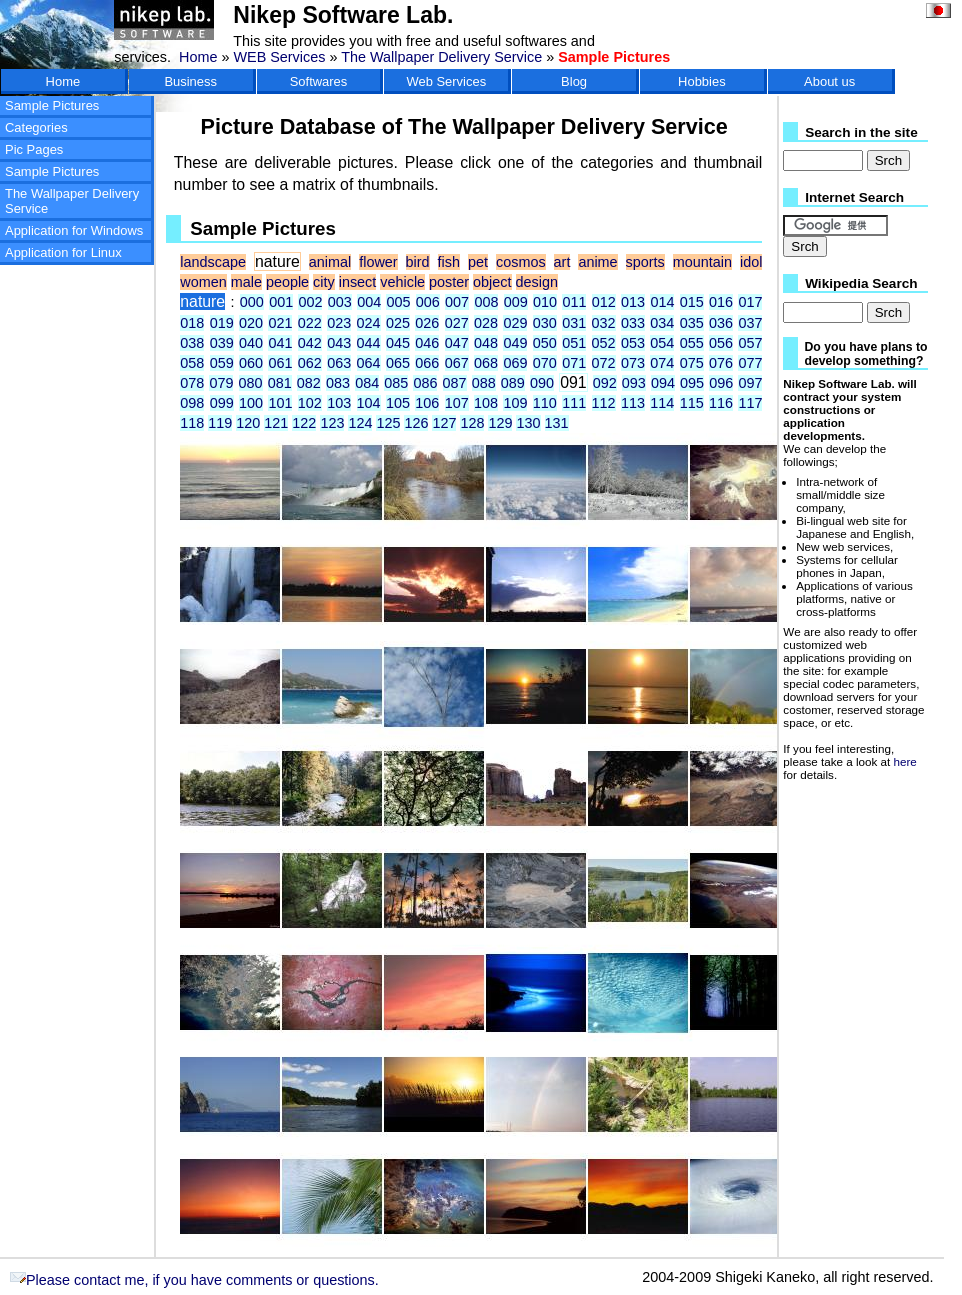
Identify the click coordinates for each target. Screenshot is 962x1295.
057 (750, 343)
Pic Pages (34, 149)
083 (338, 383)
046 (427, 343)
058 (192, 363)
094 (663, 383)
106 (427, 403)
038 (192, 343)
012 (604, 302)
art (562, 262)
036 (721, 323)
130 (528, 423)
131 (557, 423)
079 (221, 383)
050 (545, 343)
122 (304, 423)
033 (633, 323)
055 (692, 343)
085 (396, 383)
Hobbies (702, 81)
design (537, 282)
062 (310, 363)
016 (721, 302)
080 (251, 383)
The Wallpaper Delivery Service (441, 57)
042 (310, 343)
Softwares (319, 81)
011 (574, 302)
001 (281, 302)
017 (750, 302)
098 (192, 403)
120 (248, 423)
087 (455, 383)
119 (220, 423)
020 (251, 323)
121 (276, 423)
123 (332, 423)
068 (486, 363)
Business (190, 81)
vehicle (402, 282)
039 (222, 343)
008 (486, 302)
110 (545, 403)
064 (369, 363)
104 (369, 403)
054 (662, 343)
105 (398, 403)
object (492, 282)
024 (369, 323)
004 (369, 302)
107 (457, 403)
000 (252, 302)
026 (427, 323)
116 (721, 403)
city (324, 282)
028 (486, 323)
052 (604, 343)
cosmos (521, 262)
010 (545, 302)
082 (309, 383)
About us (829, 81)
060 (251, 363)
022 (310, 323)
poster (449, 282)
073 (633, 363)
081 (280, 383)
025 (398, 323)
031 (574, 323)
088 (484, 383)
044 (369, 343)
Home (198, 57)
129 (500, 423)
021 (280, 323)
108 (486, 403)
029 (515, 323)
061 (280, 363)
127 (444, 423)
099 (222, 403)
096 (721, 383)
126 (416, 423)
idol (751, 262)
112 (604, 403)
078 (192, 383)
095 (692, 383)
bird (418, 262)
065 (398, 363)
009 (516, 302)
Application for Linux (63, 252)
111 (574, 403)
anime (597, 262)
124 (360, 423)
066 (427, 363)
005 (398, 302)
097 (750, 383)
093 (634, 383)
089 (513, 383)
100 (251, 403)
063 (339, 363)
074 (662, 363)
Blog (574, 81)
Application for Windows (74, 230)
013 (633, 302)
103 (339, 403)
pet (478, 262)
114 (662, 403)
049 (515, 343)
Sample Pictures (52, 105)
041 (280, 343)
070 (545, 363)
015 (692, 302)
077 (750, 363)
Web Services (446, 81)
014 (662, 302)
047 (457, 343)
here (905, 761)
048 (486, 343)
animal (330, 262)
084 (367, 383)
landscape (213, 262)
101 (280, 403)
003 (340, 302)
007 (457, 302)
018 (192, 323)
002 (310, 302)
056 (721, 343)
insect (358, 282)
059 (222, 363)
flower (378, 262)
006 (428, 302)
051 (574, 343)
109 (515, 403)
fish (449, 262)
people (287, 282)
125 (388, 423)
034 (662, 323)
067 (457, 363)
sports (645, 262)
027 (457, 323)
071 (574, 363)
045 (398, 343)
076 (721, 363)
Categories (36, 127)
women (203, 282)
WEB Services (279, 57)
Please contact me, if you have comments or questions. (194, 1280)
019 (222, 323)
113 (633, 403)
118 (192, 423)
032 (604, 323)
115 (692, 403)
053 (633, 343)
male (246, 282)
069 (515, 363)
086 (425, 383)
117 (750, 403)
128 (472, 423)
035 (692, 323)
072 (604, 363)
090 (542, 383)
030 (545, 323)
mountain (702, 262)
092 (605, 383)
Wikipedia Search (861, 283)
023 (339, 323)
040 (251, 343)
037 (750, 323)
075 (692, 363)
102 (310, 403)
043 (339, 343)
